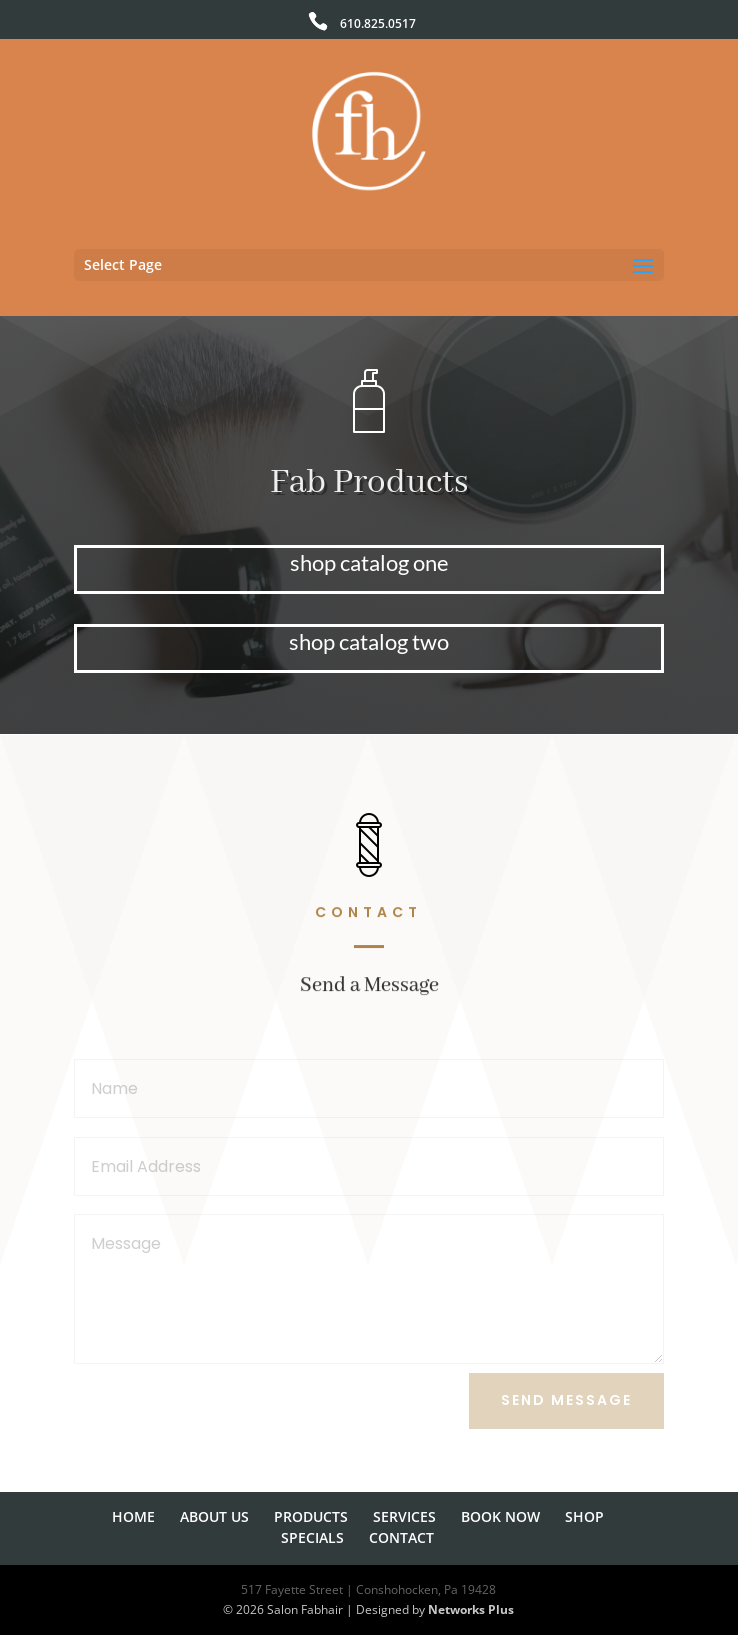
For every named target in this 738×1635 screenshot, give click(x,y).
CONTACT (401, 1537)
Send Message (566, 1400)
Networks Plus (471, 1609)
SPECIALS (312, 1537)
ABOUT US (214, 1516)
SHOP (584, 1516)
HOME (133, 1516)
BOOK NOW (500, 1516)
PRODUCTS (311, 1516)
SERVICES (404, 1516)
